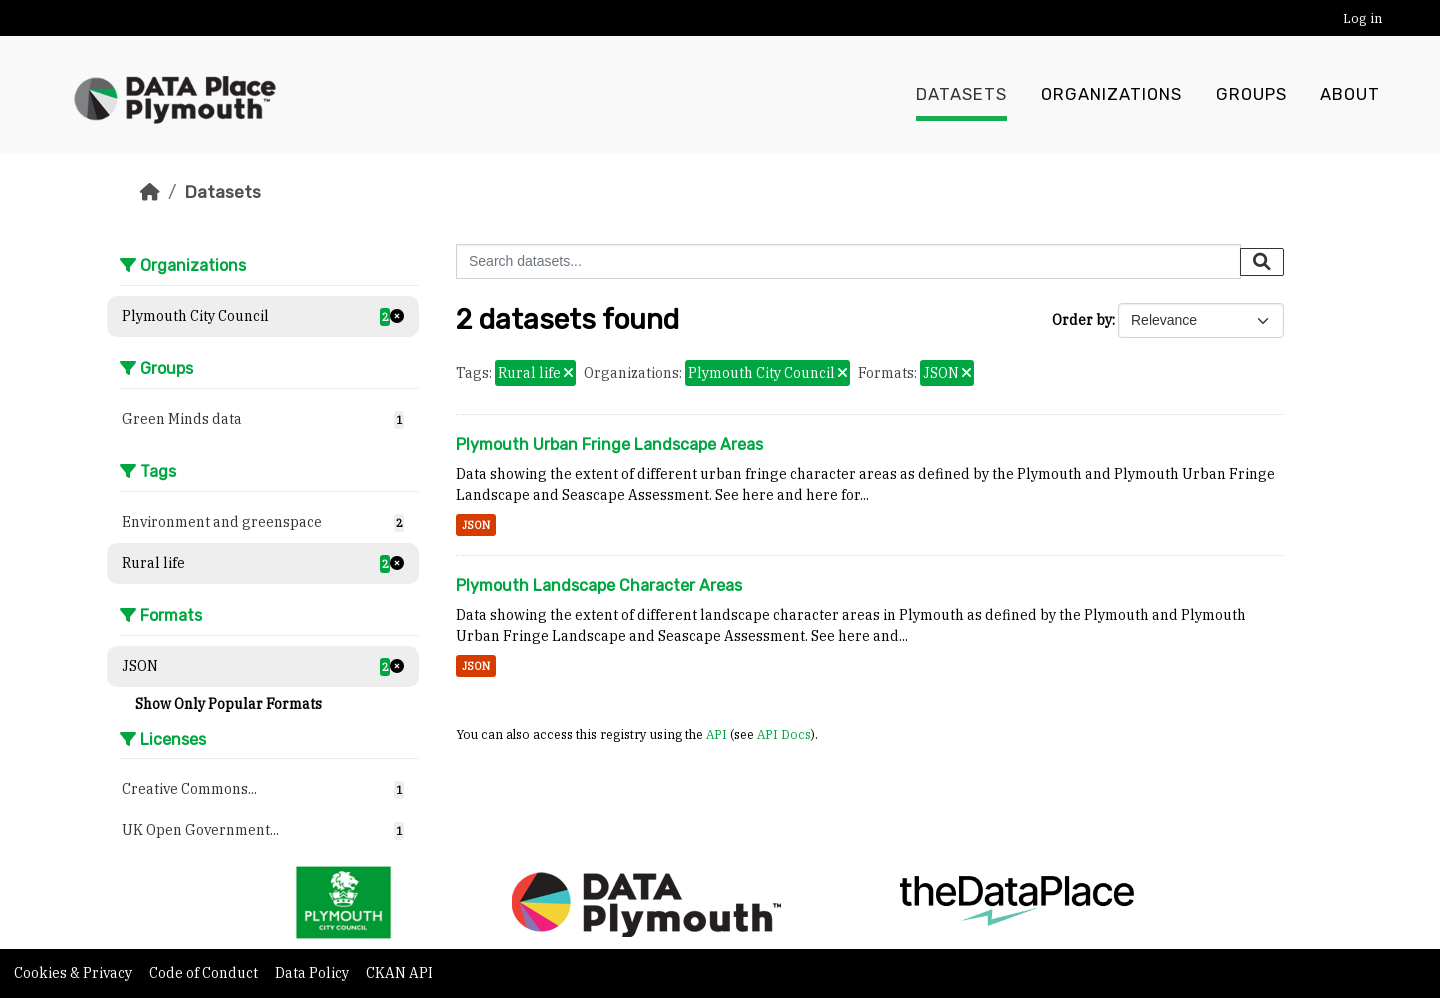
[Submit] (1262, 262)
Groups (1251, 95)
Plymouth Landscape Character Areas (599, 585)
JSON (476, 525)
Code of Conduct (205, 973)
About (1350, 95)
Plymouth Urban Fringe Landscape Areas (609, 444)
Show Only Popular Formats (228, 704)
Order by (1082, 320)
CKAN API (399, 973)
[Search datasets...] (848, 261)
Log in (1362, 18)
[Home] (150, 192)
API (716, 734)
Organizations (1111, 95)
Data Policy (313, 973)
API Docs (784, 734)
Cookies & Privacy (74, 973)
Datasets (961, 95)
